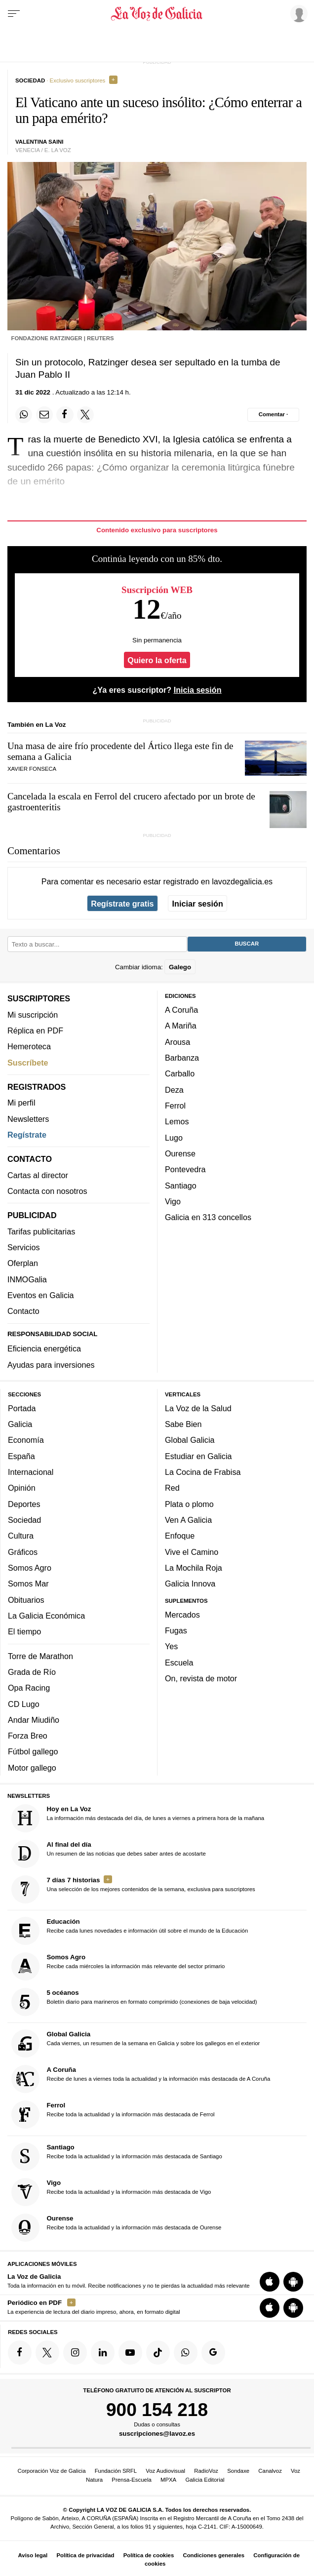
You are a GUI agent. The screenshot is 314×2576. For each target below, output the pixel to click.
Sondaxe (238, 2471)
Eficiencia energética (44, 1349)
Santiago (180, 1185)
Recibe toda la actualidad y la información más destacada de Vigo (111, 2192)
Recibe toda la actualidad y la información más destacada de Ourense (116, 2228)
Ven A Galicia (188, 1519)
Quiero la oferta (156, 659)
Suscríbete (27, 1062)
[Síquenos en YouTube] (130, 2353)
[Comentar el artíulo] (273, 415)
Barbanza (182, 1058)
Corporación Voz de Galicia (51, 2471)
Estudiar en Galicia (198, 1456)
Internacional (30, 1471)
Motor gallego (32, 1767)
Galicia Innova (190, 1584)
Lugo (174, 1137)
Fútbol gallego (33, 1751)
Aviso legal (33, 2555)
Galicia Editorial (204, 2480)
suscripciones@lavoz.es (157, 2434)
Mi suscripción (32, 1014)
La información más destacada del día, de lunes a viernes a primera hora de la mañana (138, 1818)
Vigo (173, 1201)
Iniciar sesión (197, 903)
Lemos (177, 1121)
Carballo (180, 1074)
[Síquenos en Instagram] (75, 2353)
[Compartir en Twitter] (85, 414)
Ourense (180, 1153)
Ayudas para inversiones (50, 1364)
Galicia (20, 1424)
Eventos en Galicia (40, 1295)
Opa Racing (29, 1688)
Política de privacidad (85, 2555)
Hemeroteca (29, 1046)
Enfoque (180, 1536)
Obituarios (26, 1599)
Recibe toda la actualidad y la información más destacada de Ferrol (113, 2115)
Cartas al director (37, 1175)
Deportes (24, 1504)
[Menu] (14, 14)
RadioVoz (206, 2471)
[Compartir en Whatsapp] (23, 414)
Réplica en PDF (35, 1030)
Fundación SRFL (116, 2471)
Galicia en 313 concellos (208, 1217)
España (21, 1456)
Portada (22, 1408)
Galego (180, 967)
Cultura (21, 1536)
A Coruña (181, 1010)
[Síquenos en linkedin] (103, 2353)
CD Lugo (23, 1704)
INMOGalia (27, 1279)
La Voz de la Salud (198, 1408)
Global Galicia (189, 1440)
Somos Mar (28, 1584)
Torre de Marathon (40, 1656)
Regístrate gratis (122, 903)
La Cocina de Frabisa (202, 1471)
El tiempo (24, 1631)
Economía (26, 1440)
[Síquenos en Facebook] (20, 2353)
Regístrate (26, 1134)
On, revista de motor (201, 1678)
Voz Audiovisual (165, 2471)
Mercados (182, 1614)
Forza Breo (27, 1736)
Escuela (179, 1662)
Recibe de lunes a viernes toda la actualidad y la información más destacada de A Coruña (141, 2079)
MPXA (168, 2480)
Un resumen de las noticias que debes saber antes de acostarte (108, 1854)
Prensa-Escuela (131, 2480)
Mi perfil (21, 1103)
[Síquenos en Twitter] (47, 2353)
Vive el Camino (191, 1551)
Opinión (22, 1488)
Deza (174, 1089)
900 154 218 (157, 2409)
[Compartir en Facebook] (64, 414)
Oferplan (22, 1263)
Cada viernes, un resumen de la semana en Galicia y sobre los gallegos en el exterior (135, 2044)
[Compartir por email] (44, 414)
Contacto (23, 1311)
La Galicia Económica (46, 1615)
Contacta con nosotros (47, 1191)
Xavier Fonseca (31, 769)
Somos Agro (29, 1567)
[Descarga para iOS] (269, 2282)
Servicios (23, 1247)
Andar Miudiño (33, 1719)
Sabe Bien (183, 1424)
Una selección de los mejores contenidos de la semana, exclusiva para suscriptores (133, 1889)
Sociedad (24, 1519)
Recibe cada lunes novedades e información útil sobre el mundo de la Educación (129, 1931)
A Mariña (180, 1026)
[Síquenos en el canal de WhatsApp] (185, 2353)
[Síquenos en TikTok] (158, 2353)
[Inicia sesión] (297, 13)
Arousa (177, 1041)
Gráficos (23, 1551)
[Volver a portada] (157, 14)
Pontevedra (185, 1169)
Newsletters (28, 1118)
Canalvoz (270, 2471)
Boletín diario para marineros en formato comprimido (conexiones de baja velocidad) (134, 2002)
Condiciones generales (213, 2555)
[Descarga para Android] (293, 2282)
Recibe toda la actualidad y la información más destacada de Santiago (116, 2156)
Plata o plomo (189, 1504)
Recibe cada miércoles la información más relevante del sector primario (118, 1967)
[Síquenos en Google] (213, 2353)
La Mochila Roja (193, 1567)
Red (172, 1488)
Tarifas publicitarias (41, 1231)
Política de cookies (148, 2555)
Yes (171, 1646)
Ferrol (175, 1105)
